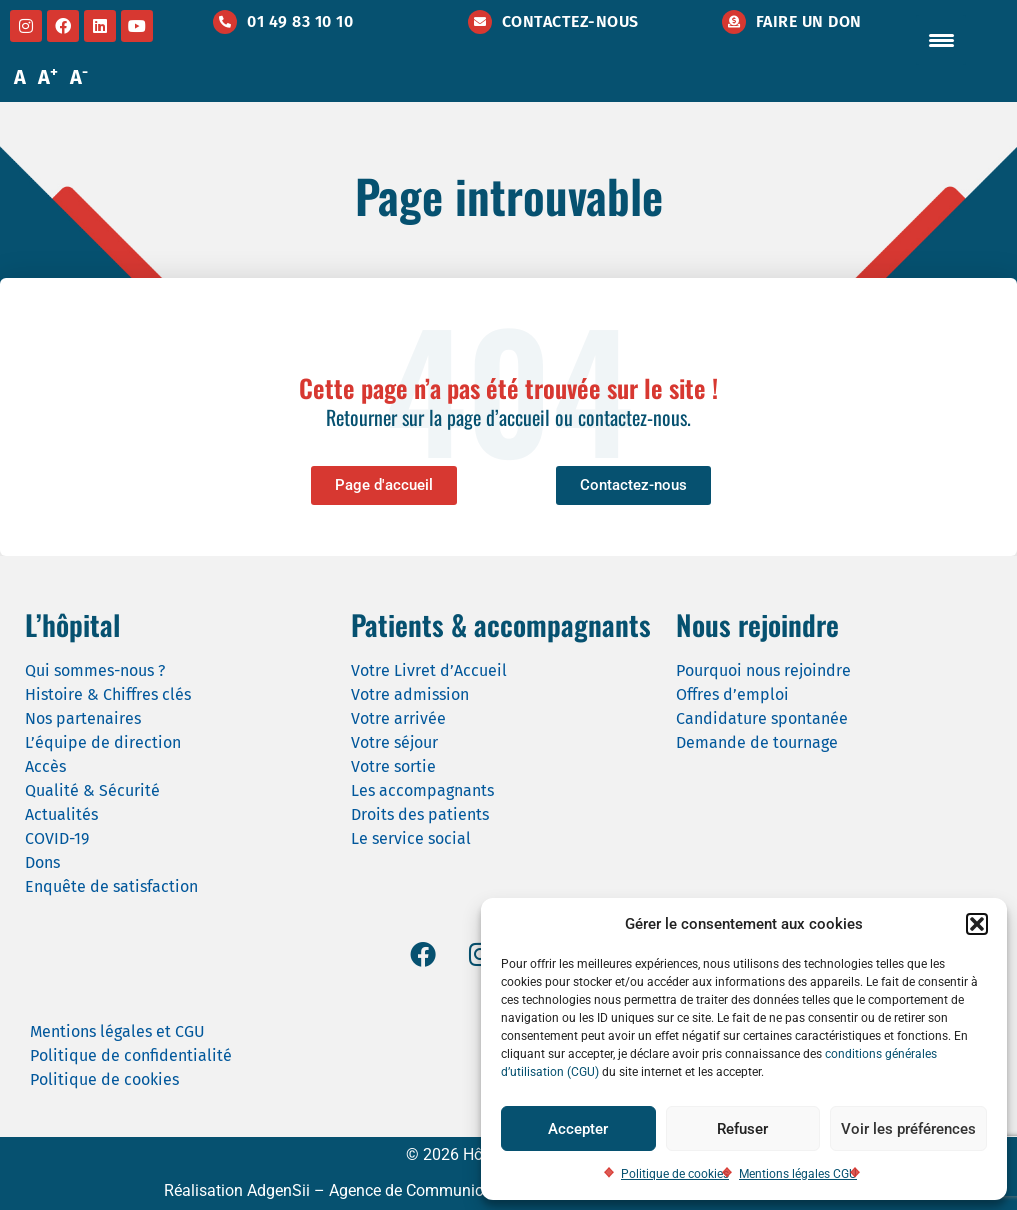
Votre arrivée (398, 718)
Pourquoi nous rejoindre (763, 670)
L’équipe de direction (103, 742)
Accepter (578, 1129)
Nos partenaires (83, 718)
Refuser (742, 1129)
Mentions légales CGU (798, 1174)
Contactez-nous (570, 21)
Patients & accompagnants (501, 624)
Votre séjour (394, 742)
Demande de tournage (757, 742)
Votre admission (410, 694)
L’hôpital (72, 624)
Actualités (61, 814)
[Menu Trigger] (941, 40)
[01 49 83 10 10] (225, 22)
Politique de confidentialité (131, 1055)
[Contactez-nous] (480, 22)
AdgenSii (278, 1190)
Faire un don (809, 21)
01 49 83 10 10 (300, 21)
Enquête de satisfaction (111, 886)
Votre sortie (393, 766)
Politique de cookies (675, 1174)
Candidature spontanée (762, 718)
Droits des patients (420, 814)
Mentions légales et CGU (117, 1031)
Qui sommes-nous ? (95, 670)
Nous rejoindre (757, 624)
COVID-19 (57, 838)
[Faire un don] (734, 22)
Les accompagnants (422, 790)
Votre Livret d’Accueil (429, 670)
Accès (45, 766)
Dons (42, 862)
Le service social (411, 838)
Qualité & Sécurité (92, 790)
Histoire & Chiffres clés (108, 694)
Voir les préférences (908, 1129)
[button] (977, 924)
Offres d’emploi (732, 694)
